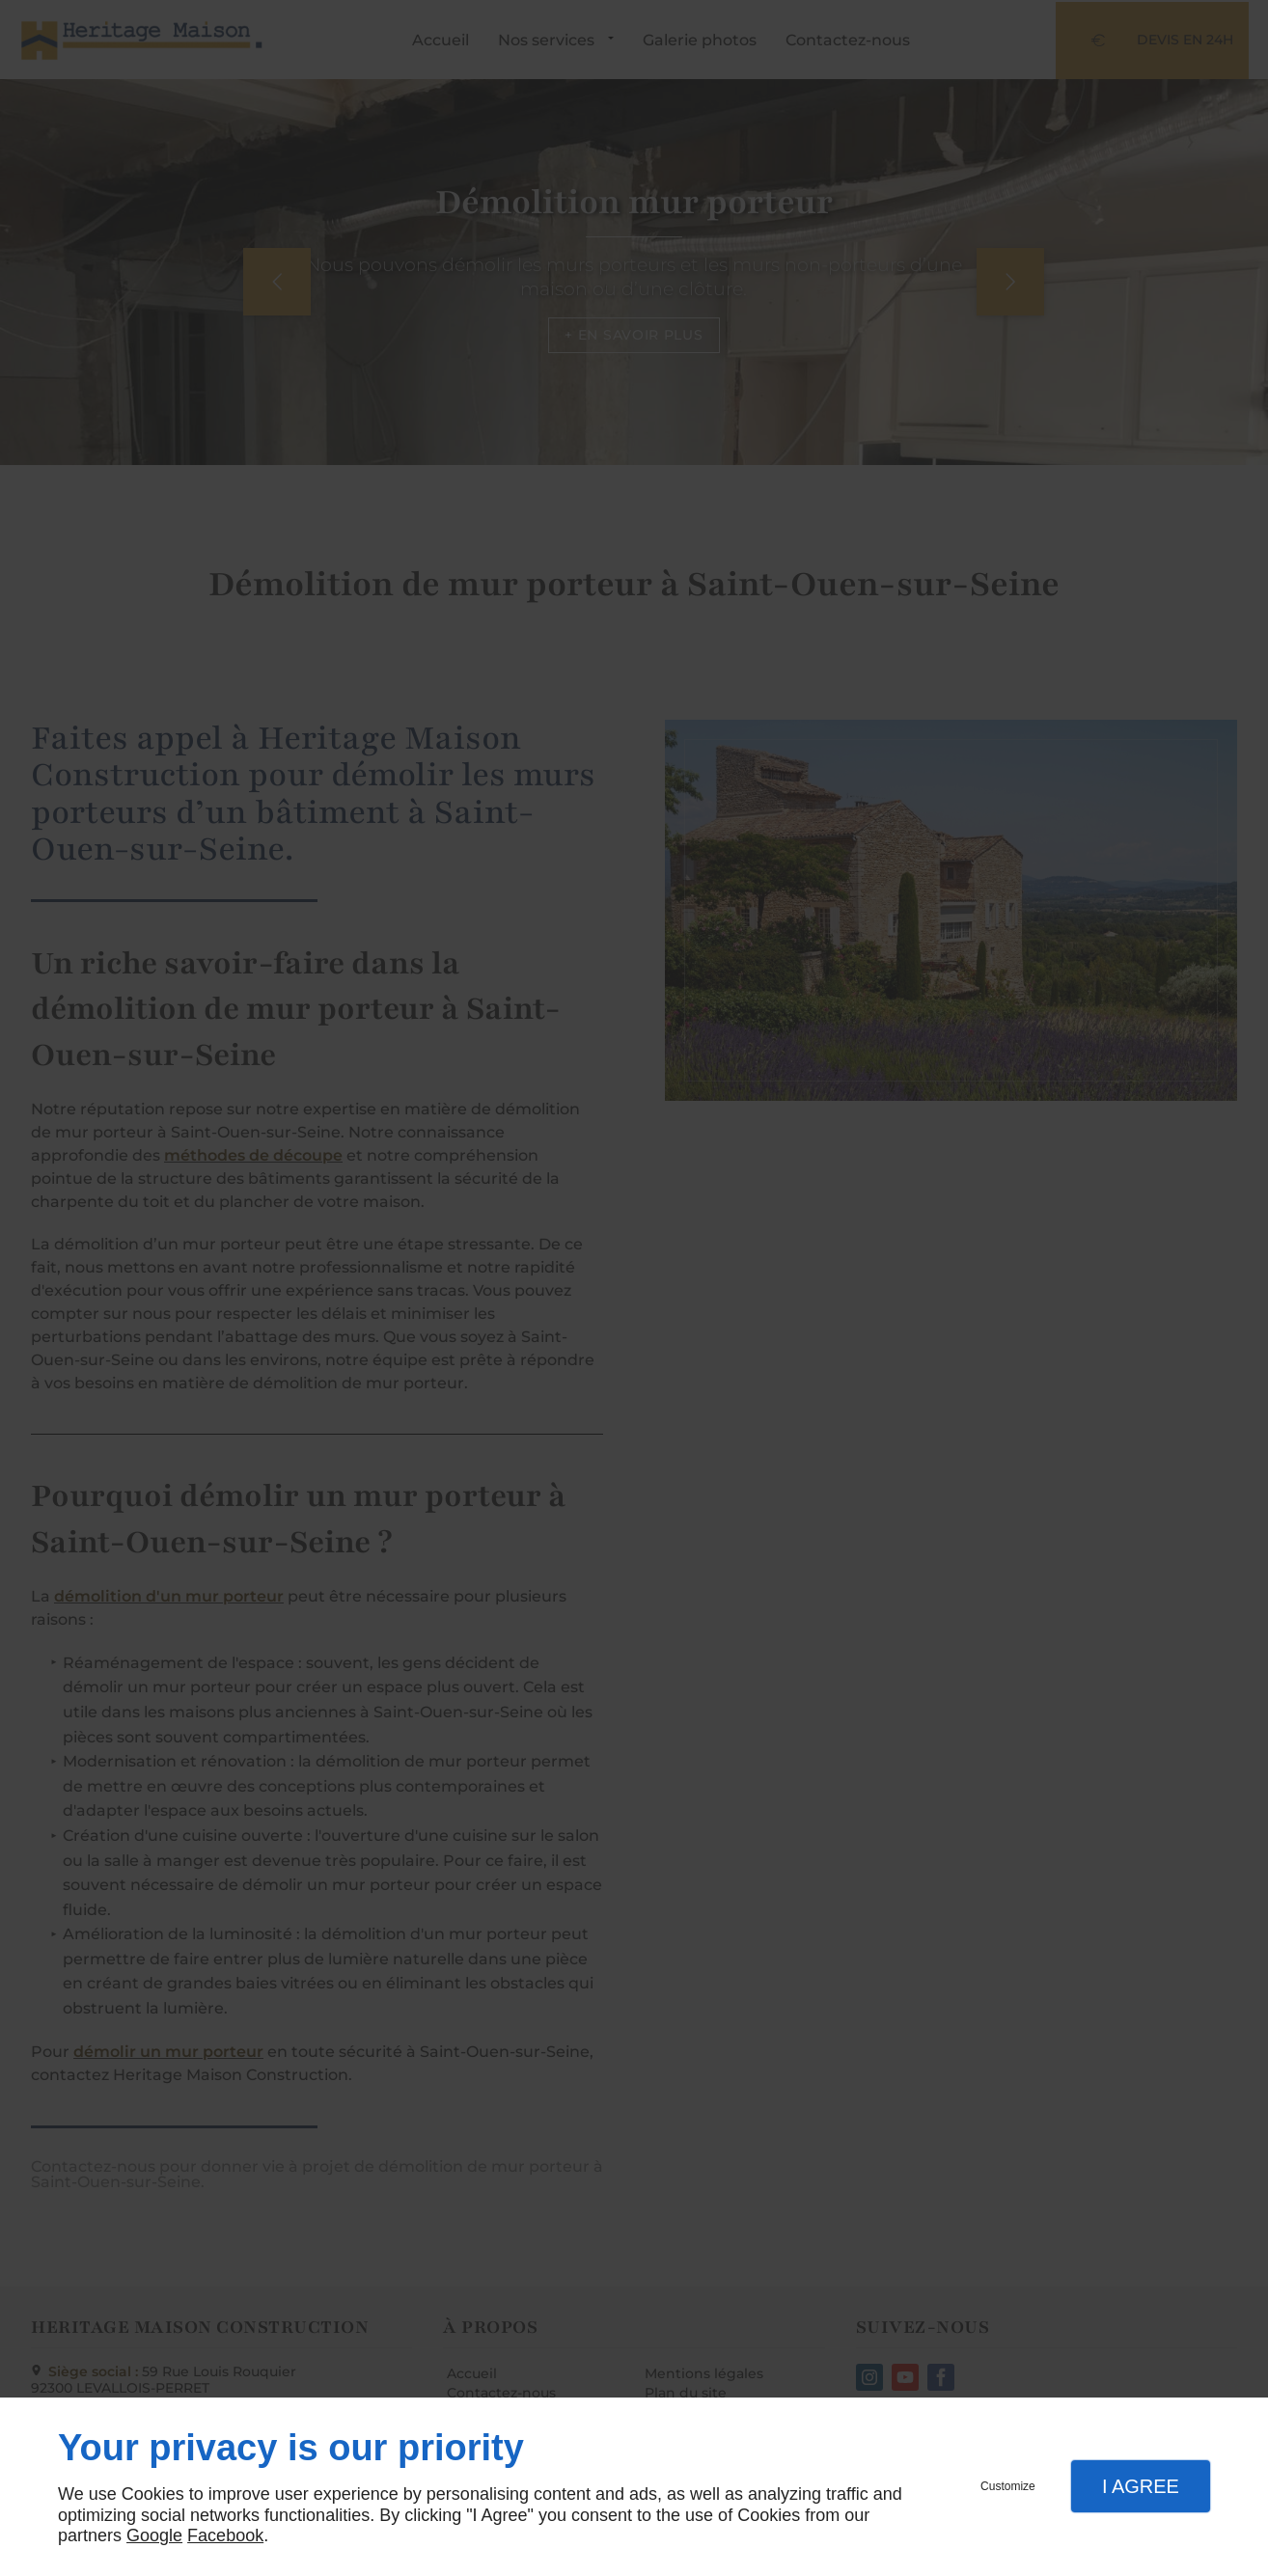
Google (154, 2535)
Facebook (225, 2535)
